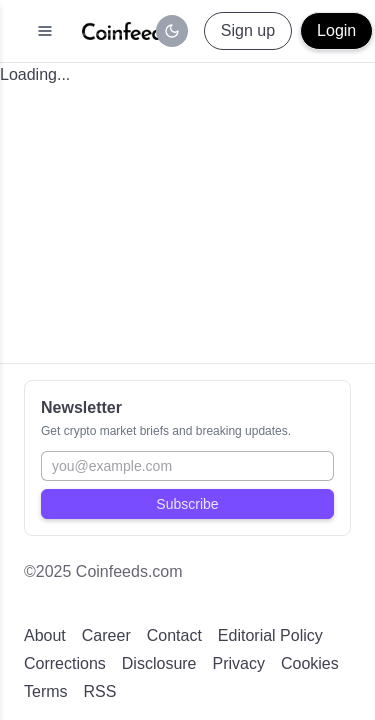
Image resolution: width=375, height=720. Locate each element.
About (45, 635)
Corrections (65, 663)
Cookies (310, 663)
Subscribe (187, 504)
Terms (46, 691)
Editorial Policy (270, 635)
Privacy (239, 663)
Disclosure (159, 663)
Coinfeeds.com (129, 571)
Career (106, 635)
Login (336, 30)
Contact (174, 635)
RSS (100, 691)
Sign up (248, 30)
